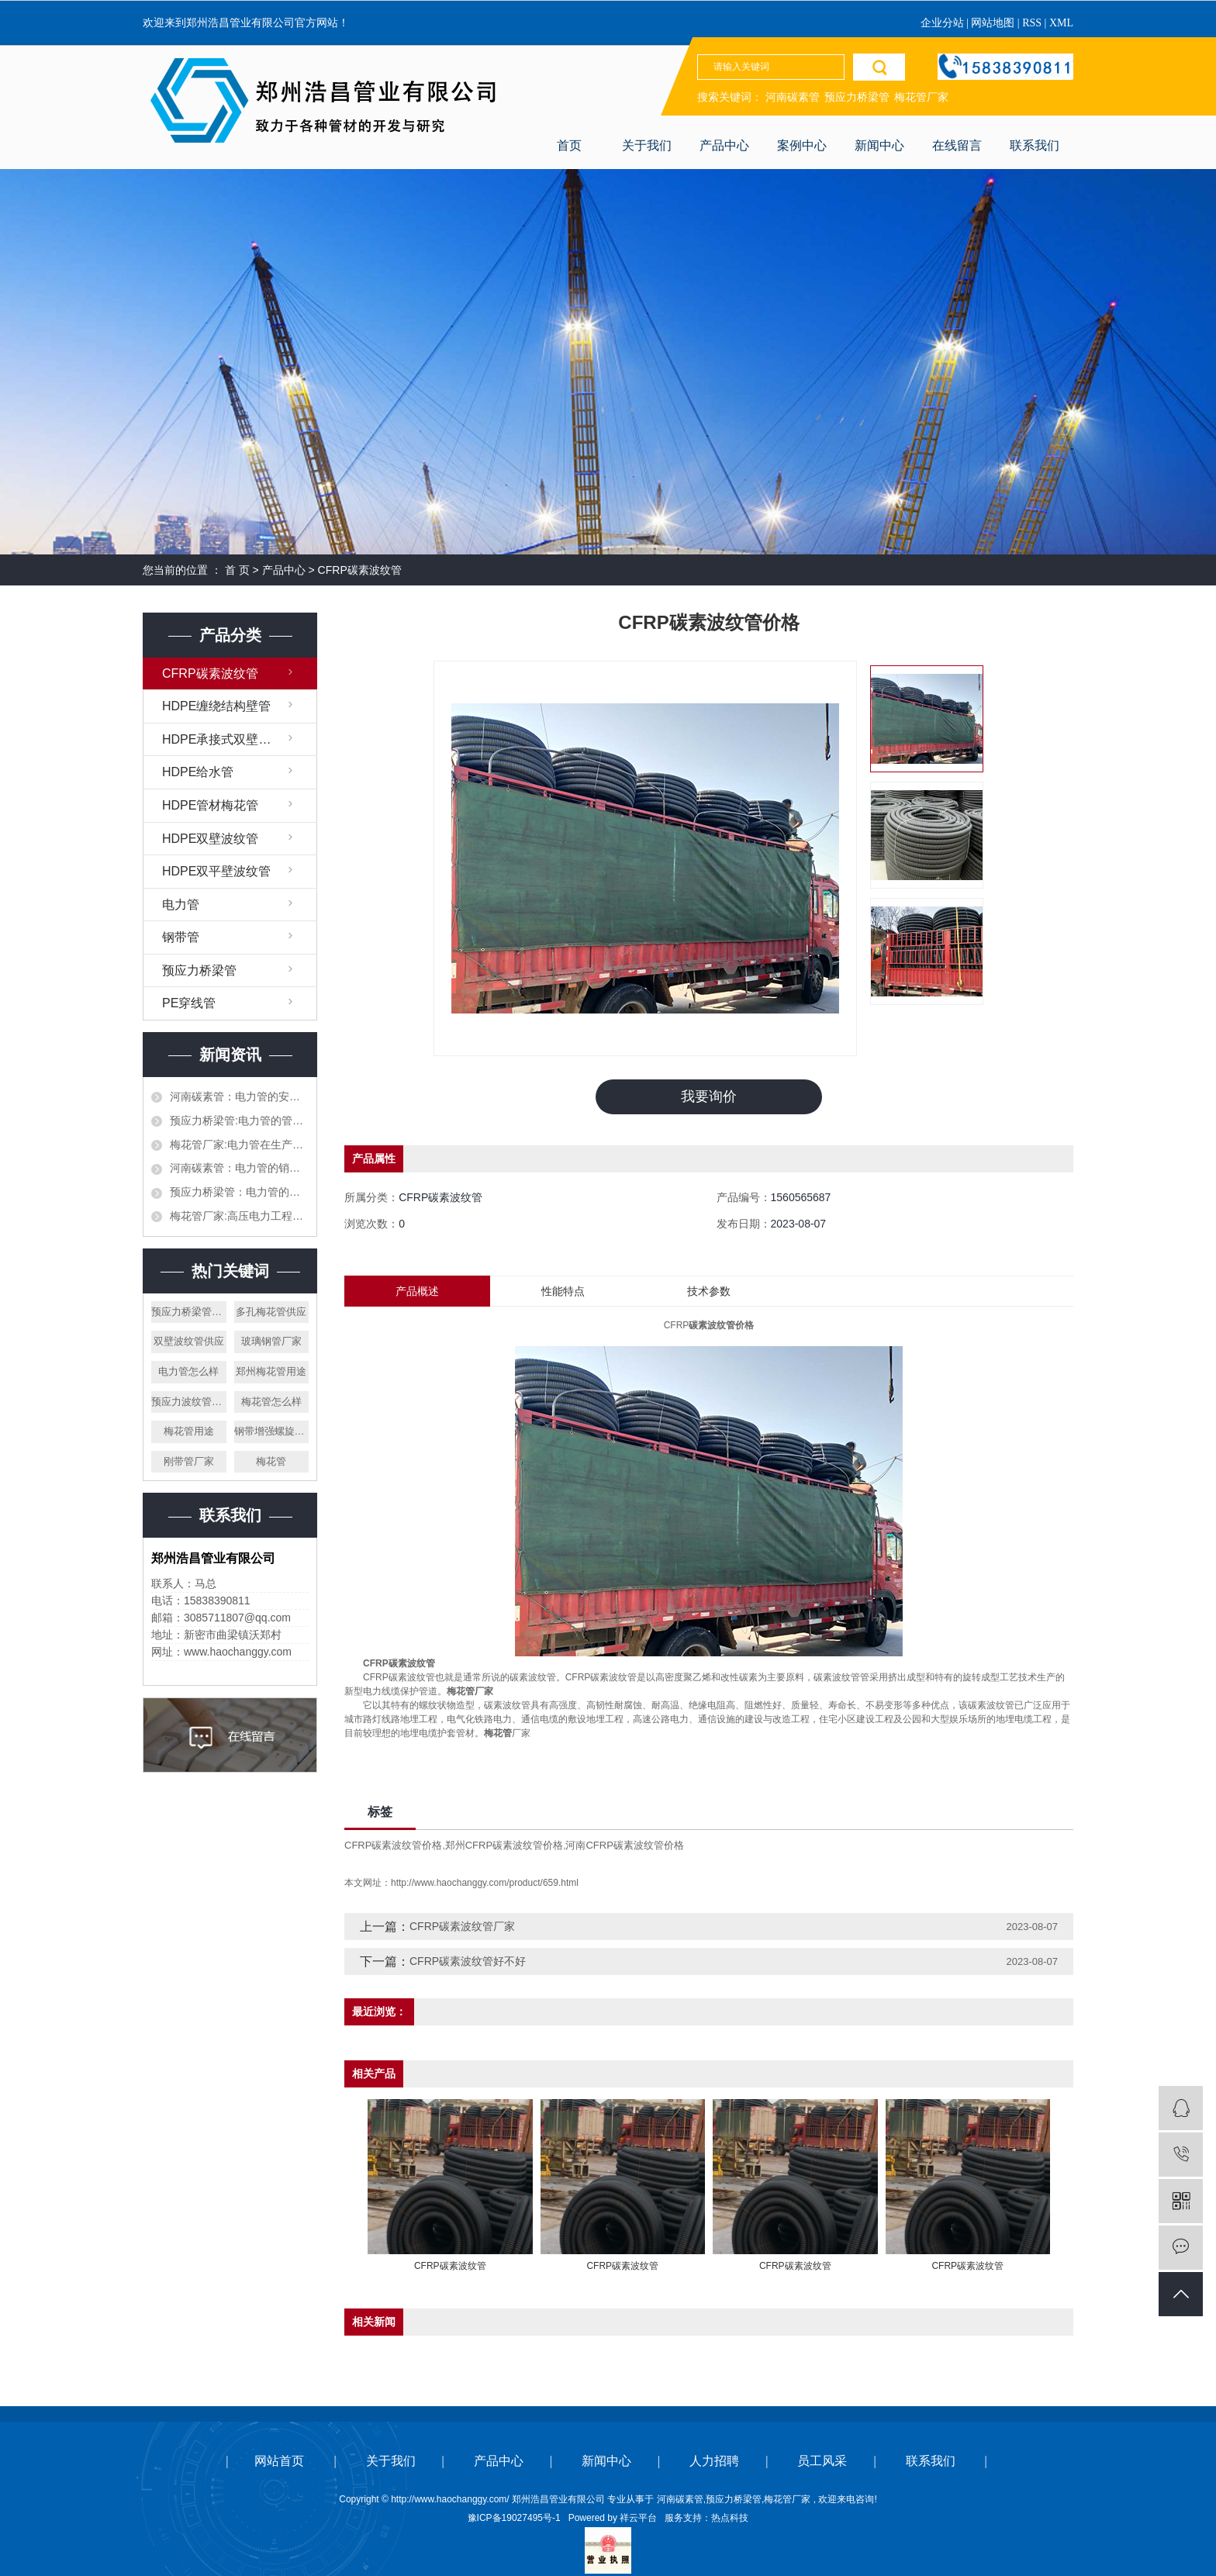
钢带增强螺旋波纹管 (271, 1431)
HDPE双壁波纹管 (210, 838)
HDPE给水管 (197, 772)
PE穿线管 (189, 1003)
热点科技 (729, 2517)
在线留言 (957, 145)
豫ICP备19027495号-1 (514, 2517)
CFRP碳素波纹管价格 (393, 1845)
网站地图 (994, 23)
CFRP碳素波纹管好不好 (467, 1961)
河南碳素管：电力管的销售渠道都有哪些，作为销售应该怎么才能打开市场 (239, 1168)
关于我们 (647, 145)
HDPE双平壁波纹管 (216, 871)
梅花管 (271, 1461)
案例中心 (802, 145)
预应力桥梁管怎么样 (188, 1311)
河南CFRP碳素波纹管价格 (624, 1845)
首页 (569, 145)
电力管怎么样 (188, 1371)
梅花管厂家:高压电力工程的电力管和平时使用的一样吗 (239, 1216)
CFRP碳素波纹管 (360, 570)
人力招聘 (714, 2460)
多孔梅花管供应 (271, 1311)
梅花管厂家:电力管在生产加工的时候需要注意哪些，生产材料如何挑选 (239, 1144)
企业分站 (942, 23)
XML (1061, 23)
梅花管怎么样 (271, 1401)
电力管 (180, 904)
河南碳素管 (792, 97)
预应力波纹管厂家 (188, 1401)
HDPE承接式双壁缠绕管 (228, 739)
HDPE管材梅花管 (210, 805)
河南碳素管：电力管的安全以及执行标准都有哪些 (239, 1096)
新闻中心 (879, 145)
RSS (1032, 23)
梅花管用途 (189, 1431)
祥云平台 (638, 2517)
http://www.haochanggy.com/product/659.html (485, 1882)
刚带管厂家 (189, 1461)
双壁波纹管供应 (189, 1341)
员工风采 (822, 2460)
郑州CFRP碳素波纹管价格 (504, 1845)
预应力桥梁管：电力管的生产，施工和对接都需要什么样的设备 (239, 1192)
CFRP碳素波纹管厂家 (462, 1926)
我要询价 (709, 1096)
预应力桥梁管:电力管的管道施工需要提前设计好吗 (239, 1120)
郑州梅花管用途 (271, 1371)
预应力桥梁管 (857, 97)
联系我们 (1034, 145)
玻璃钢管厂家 (271, 1341)
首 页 (237, 570)
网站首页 (279, 2460)
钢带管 (180, 937)
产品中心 (724, 145)
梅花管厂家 (921, 97)
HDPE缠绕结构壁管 (216, 706)
